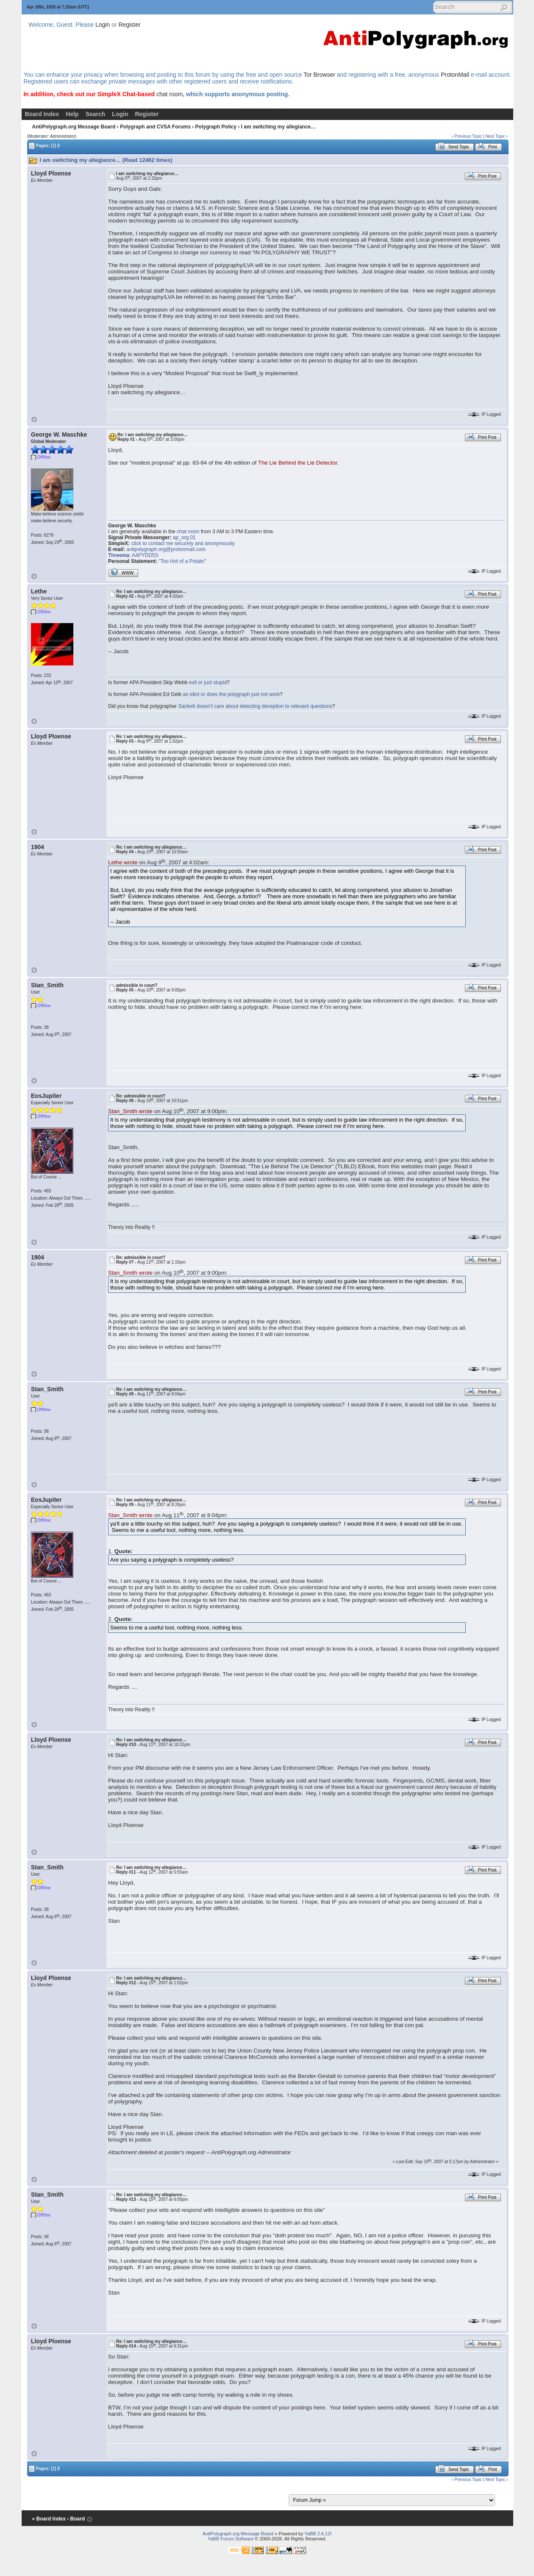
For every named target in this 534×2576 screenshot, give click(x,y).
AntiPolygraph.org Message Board (74, 127)
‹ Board (76, 2519)
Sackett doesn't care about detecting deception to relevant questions (255, 706)
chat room (169, 94)
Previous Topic (468, 136)
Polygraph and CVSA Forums (155, 127)
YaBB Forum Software (231, 2538)
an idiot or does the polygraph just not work (231, 694)
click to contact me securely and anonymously (183, 543)
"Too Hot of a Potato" (182, 561)
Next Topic (495, 136)
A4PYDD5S (145, 555)
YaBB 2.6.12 (317, 2533)
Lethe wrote (123, 862)
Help (72, 114)
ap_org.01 (184, 537)
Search (96, 114)
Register (130, 24)
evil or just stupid (208, 682)
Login (102, 24)
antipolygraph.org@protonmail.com (166, 549)
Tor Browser (319, 74)
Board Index (42, 114)
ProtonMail (455, 74)
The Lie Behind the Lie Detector (297, 463)
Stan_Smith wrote (130, 1111)
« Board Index (49, 2519)
